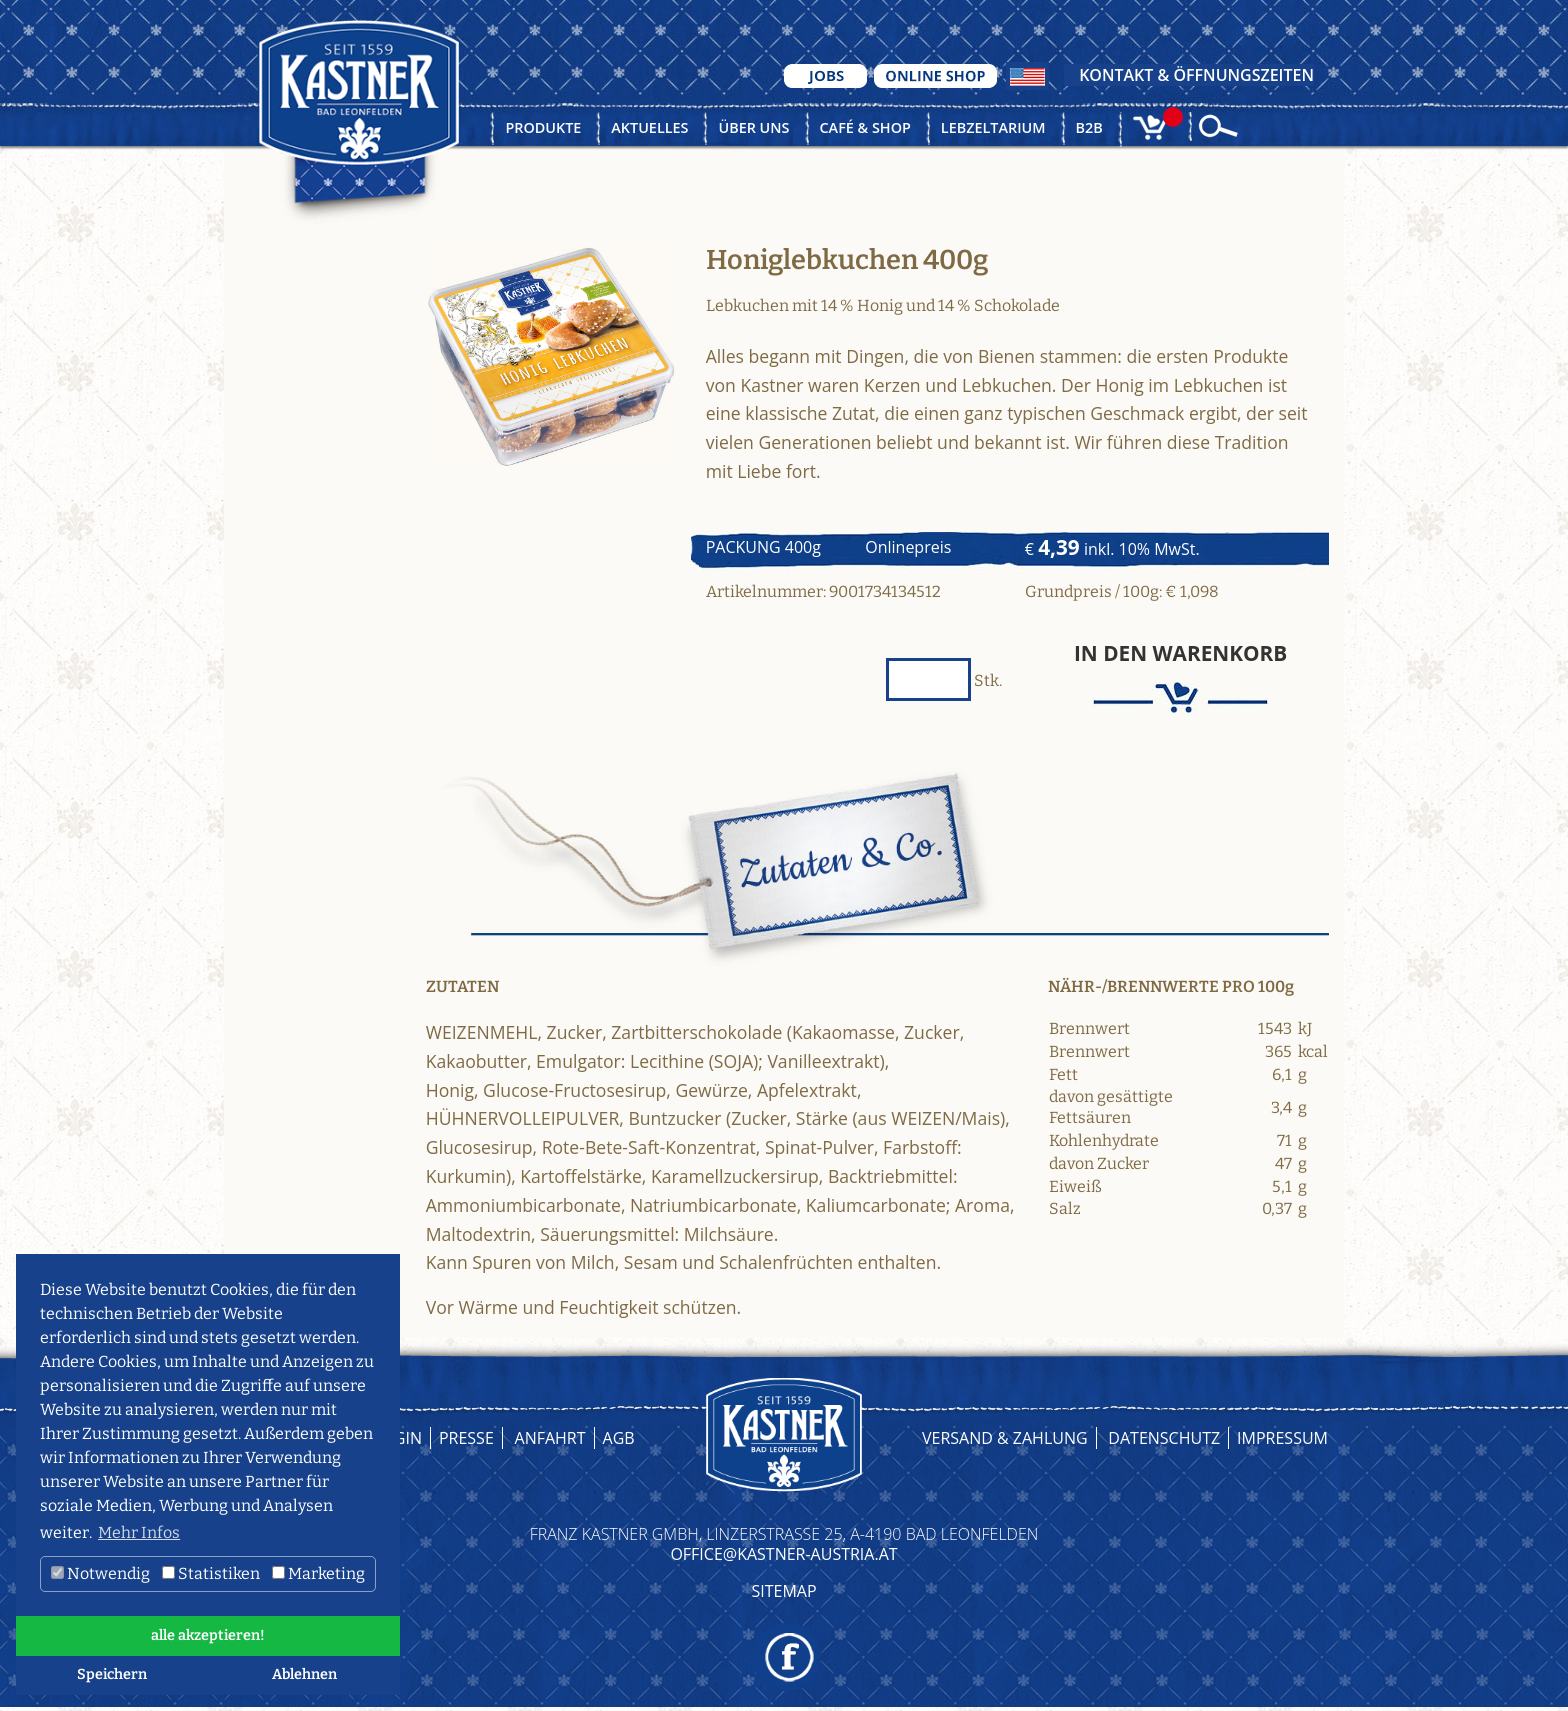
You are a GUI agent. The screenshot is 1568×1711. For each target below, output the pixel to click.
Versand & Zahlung (1005, 1438)
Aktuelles (649, 127)
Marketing (318, 1573)
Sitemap (783, 1591)
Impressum (1282, 1438)
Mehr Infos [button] (139, 1532)
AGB (619, 1438)
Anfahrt (550, 1438)
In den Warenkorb (1180, 653)
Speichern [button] (112, 1674)
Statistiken (211, 1573)
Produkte (543, 127)
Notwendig (100, 1573)
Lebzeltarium (993, 127)
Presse (466, 1438)
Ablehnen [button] (304, 1674)
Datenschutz (1164, 1438)
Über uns (753, 127)
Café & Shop (865, 127)
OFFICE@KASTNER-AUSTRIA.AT (783, 1554)
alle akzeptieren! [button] (208, 1635)
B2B (1089, 127)
